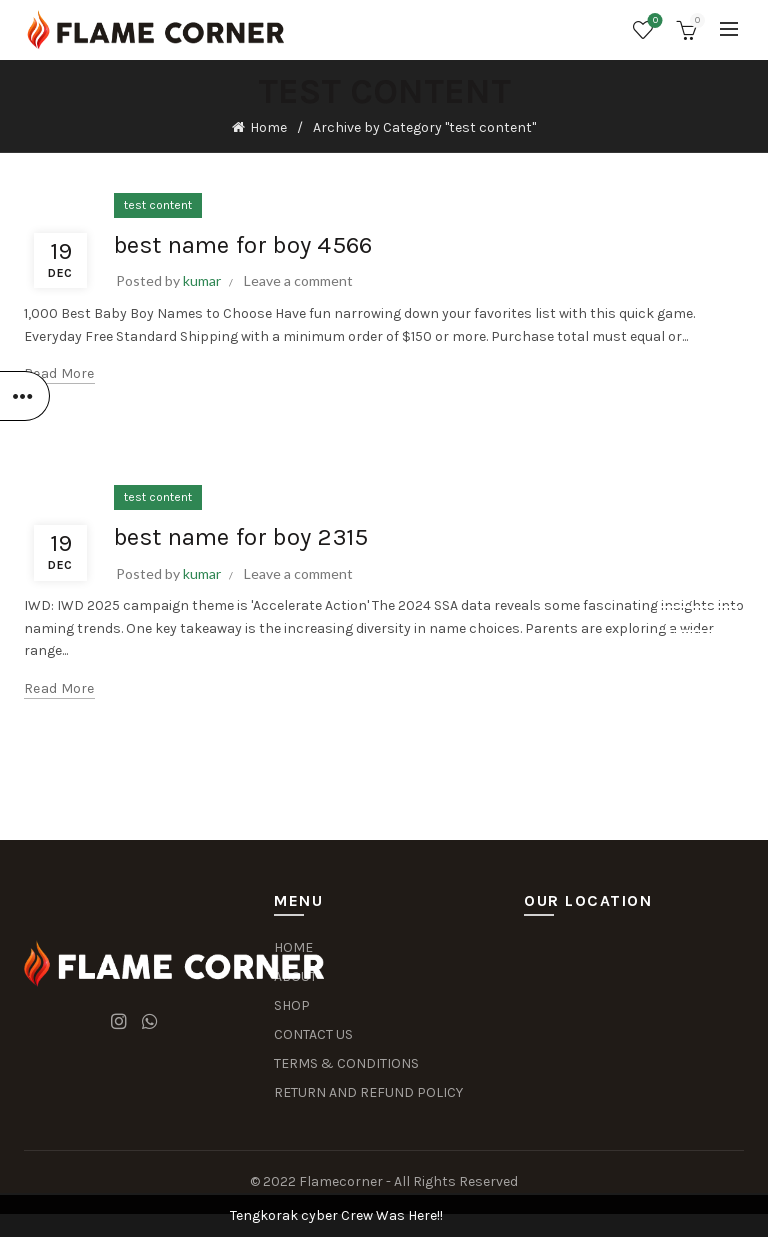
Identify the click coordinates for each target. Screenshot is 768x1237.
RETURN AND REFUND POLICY (368, 1092)
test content (158, 205)
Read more (59, 373)
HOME (293, 947)
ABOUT (295, 976)
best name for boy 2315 (241, 537)
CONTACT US (313, 1034)
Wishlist (653, 21)
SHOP (292, 1005)
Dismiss (697, 619)
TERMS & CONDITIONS (346, 1063)
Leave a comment (298, 280)
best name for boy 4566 (243, 245)
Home (268, 127)
